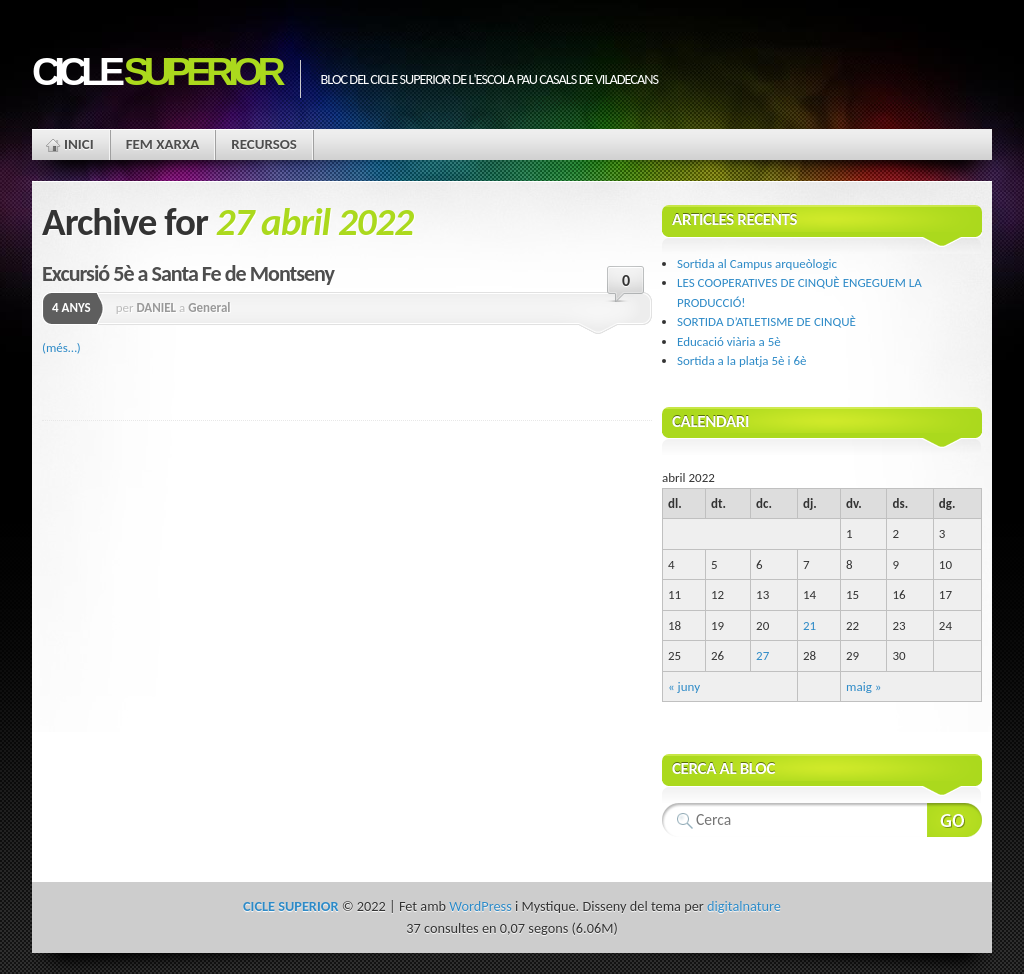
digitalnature (744, 906)
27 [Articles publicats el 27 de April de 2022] (762, 655)
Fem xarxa (163, 144)
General (209, 307)
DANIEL (156, 307)
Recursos (264, 144)
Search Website (954, 820)
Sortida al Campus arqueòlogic (757, 263)
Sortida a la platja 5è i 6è (741, 360)
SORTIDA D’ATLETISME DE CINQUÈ (766, 321)
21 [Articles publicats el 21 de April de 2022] (809, 625)
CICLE (156, 71)
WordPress (480, 906)
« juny (684, 686)
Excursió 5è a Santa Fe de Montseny (188, 273)
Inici (79, 144)
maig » (863, 686)
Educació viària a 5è (729, 341)
